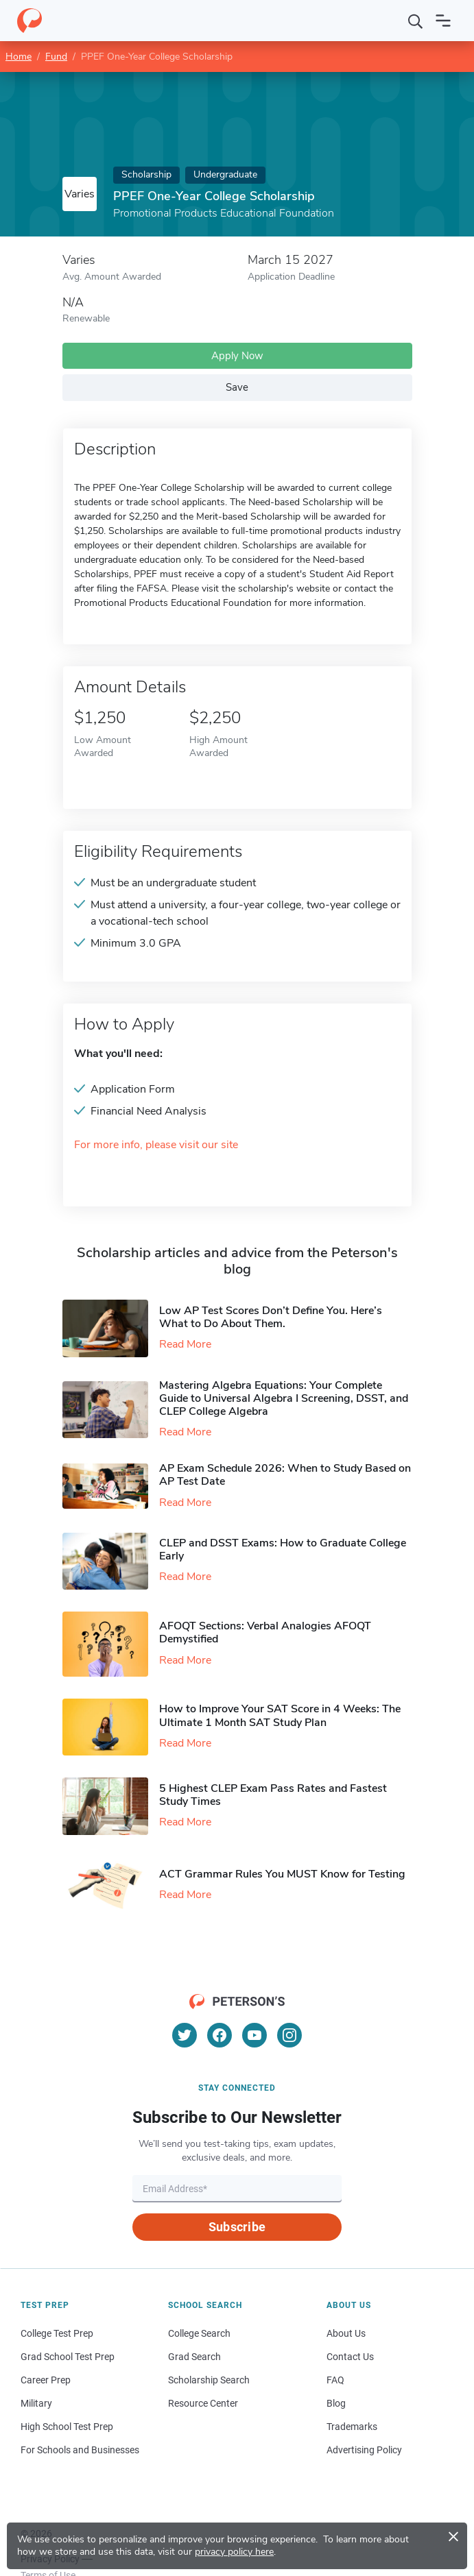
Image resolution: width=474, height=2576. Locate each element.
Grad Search (194, 2356)
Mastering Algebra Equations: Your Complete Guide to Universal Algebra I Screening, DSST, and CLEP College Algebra (283, 1398)
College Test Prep (57, 2333)
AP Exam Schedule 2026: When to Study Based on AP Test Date (285, 1475)
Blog (336, 2403)
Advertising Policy (364, 2449)
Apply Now (237, 356)
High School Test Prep (67, 2426)
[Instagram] (289, 2035)
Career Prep (46, 2379)
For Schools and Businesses (80, 2449)
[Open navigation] (443, 20)
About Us (346, 2333)
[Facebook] (219, 2035)
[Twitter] (184, 2035)
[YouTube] (254, 2035)
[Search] (415, 20)
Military (36, 2403)
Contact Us (350, 2356)
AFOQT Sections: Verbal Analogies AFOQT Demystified (265, 1632)
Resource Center (203, 2403)
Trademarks (352, 2426)
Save (237, 387)
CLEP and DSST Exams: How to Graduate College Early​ (282, 1549)
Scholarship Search (209, 2379)
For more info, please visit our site (156, 1145)
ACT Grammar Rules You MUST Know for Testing (282, 1874)
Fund (56, 56)
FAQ (335, 2379)
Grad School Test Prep (68, 2356)
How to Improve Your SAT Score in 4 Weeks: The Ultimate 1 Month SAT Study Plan (280, 1715)
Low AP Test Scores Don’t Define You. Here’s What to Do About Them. (270, 1317)
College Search (199, 2333)
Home (18, 56)
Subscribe (237, 2227)
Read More (185, 1344)
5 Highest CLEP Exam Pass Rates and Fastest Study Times (273, 1795)
